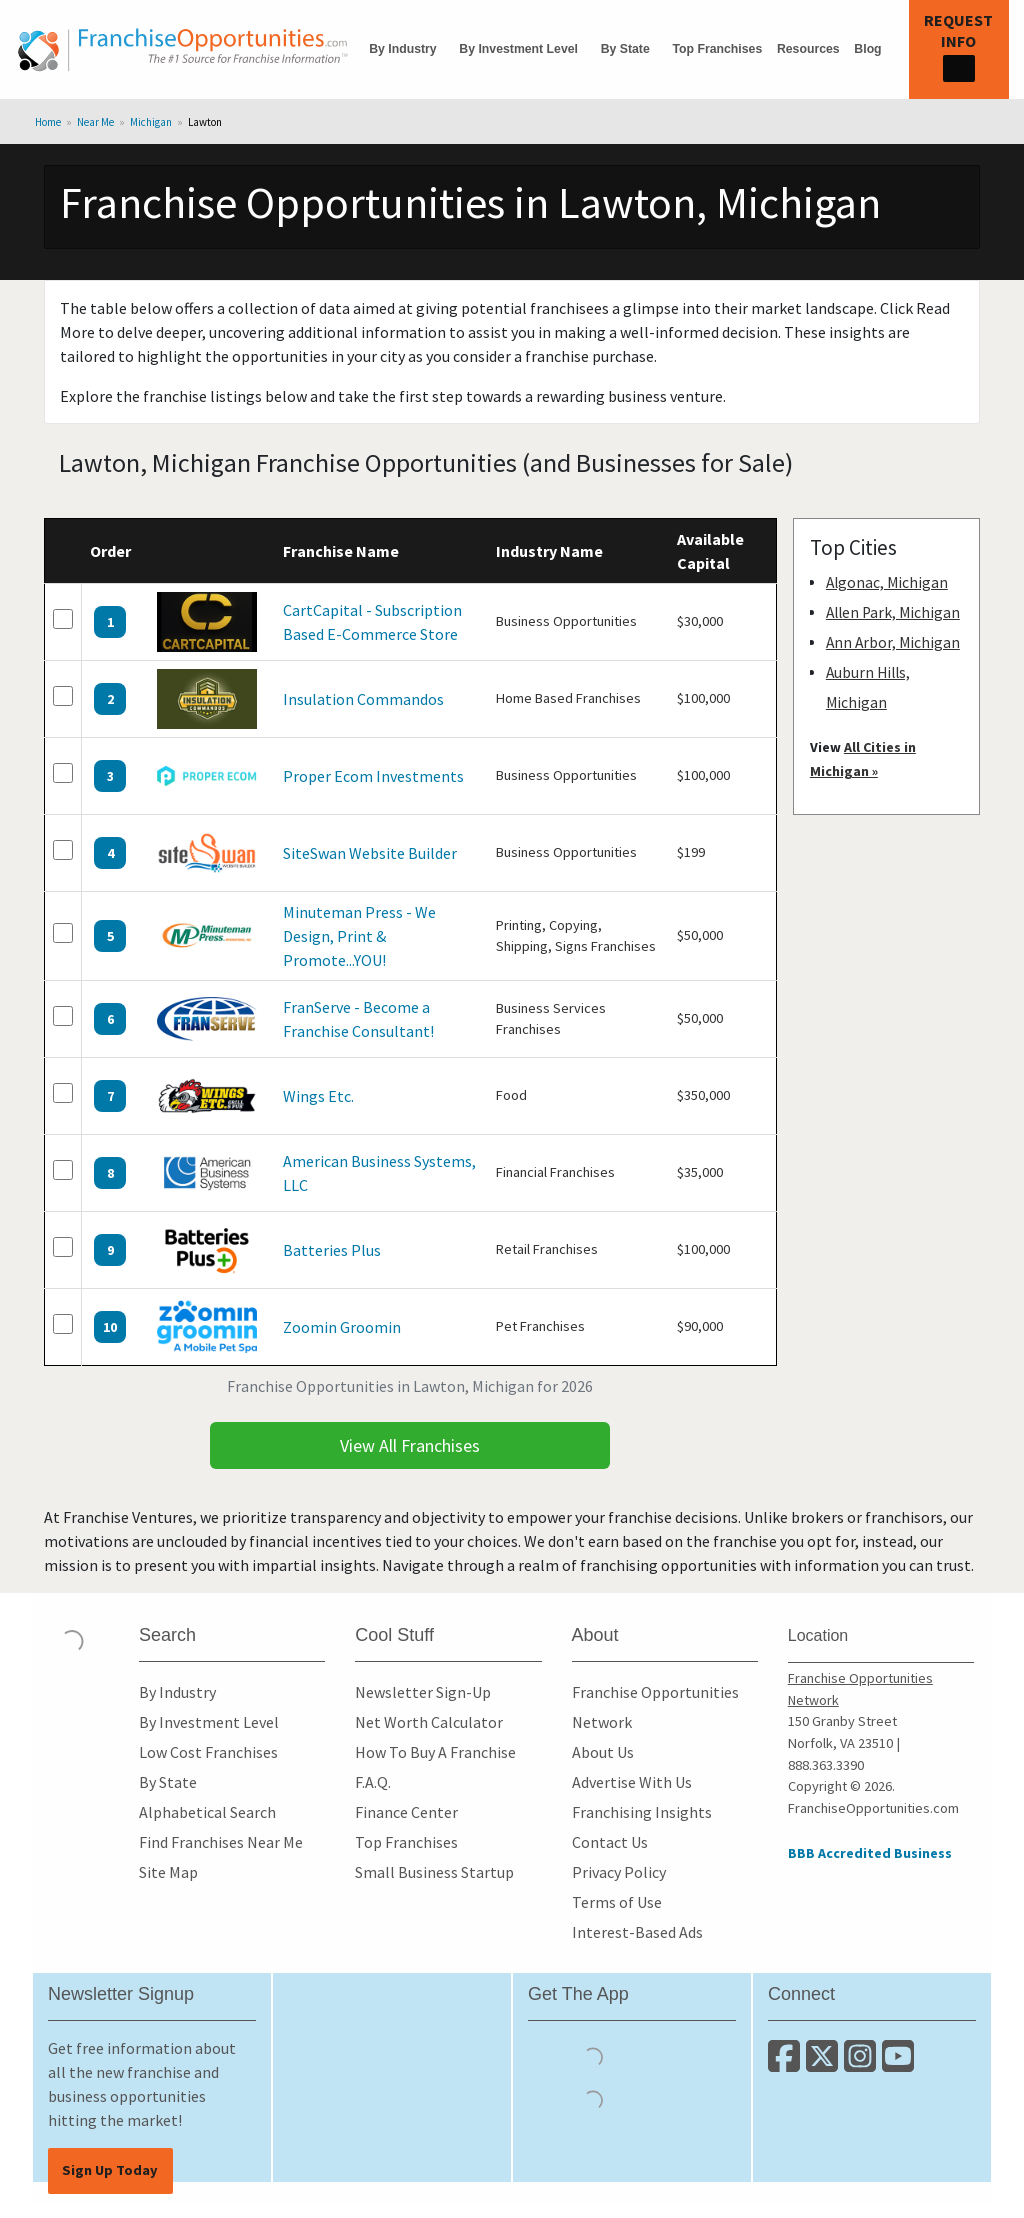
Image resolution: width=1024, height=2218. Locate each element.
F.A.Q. (373, 1782)
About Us (603, 1752)
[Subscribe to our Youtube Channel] (899, 2064)
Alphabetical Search (207, 1812)
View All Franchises (410, 1445)
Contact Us (610, 1842)
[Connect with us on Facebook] (787, 2064)
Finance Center (406, 1812)
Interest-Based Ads (637, 1932)
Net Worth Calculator (429, 1722)
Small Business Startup (434, 1872)
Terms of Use (617, 1902)
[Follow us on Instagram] (863, 2064)
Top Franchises (717, 49)
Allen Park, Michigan (893, 612)
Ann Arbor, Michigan (893, 642)
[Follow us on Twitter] (825, 2064)
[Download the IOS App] (593, 2056)
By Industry (402, 49)
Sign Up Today (110, 2170)
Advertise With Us (632, 1782)
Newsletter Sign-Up (423, 1692)
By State (625, 49)
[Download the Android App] (593, 2099)
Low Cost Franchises (208, 1752)
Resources (808, 49)
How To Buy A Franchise (435, 1752)
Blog (867, 49)
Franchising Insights (642, 1812)
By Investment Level (518, 49)
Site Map (168, 1872)
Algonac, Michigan (887, 582)
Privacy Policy (619, 1872)
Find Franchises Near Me (221, 1842)
